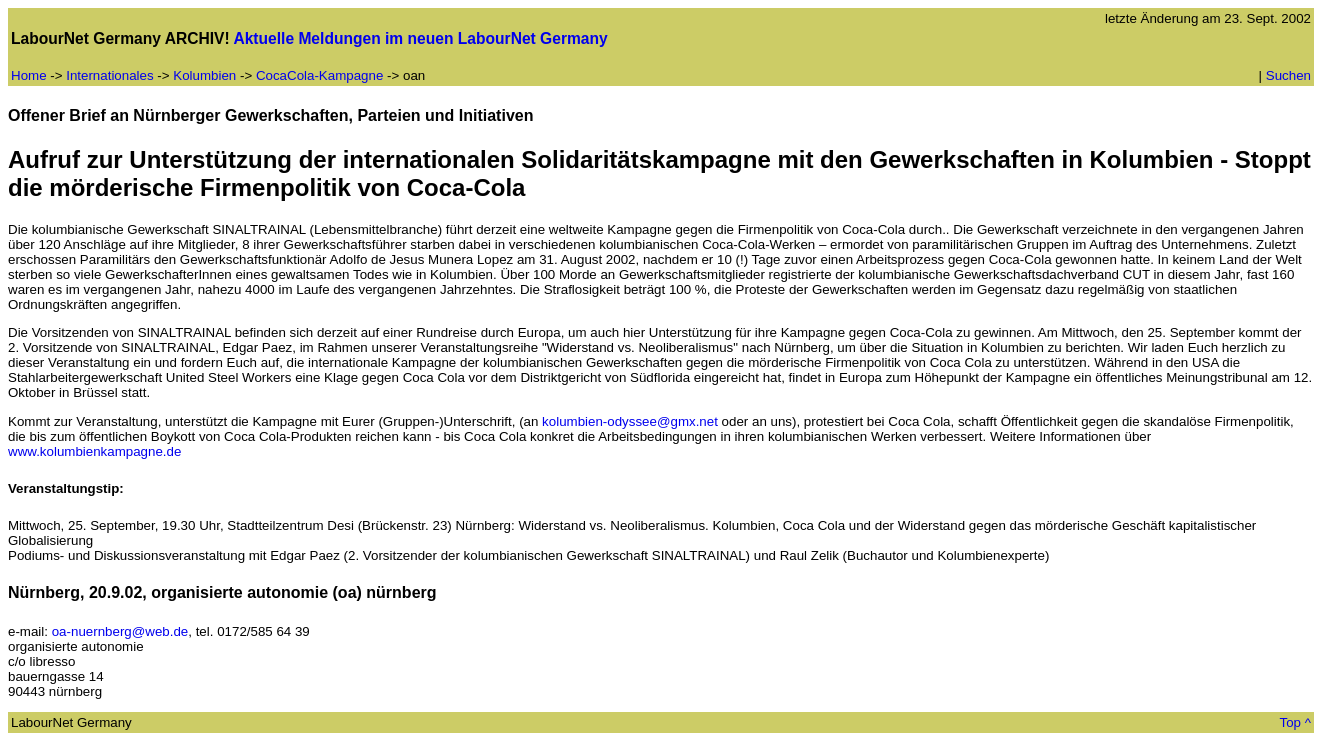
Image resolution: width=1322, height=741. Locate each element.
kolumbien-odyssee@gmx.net (630, 421)
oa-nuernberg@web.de (120, 631)
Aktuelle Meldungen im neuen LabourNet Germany (420, 38)
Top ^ (1295, 722)
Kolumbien (204, 75)
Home (29, 75)
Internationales (109, 75)
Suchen (1288, 75)
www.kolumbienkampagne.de (94, 451)
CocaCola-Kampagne (321, 75)
